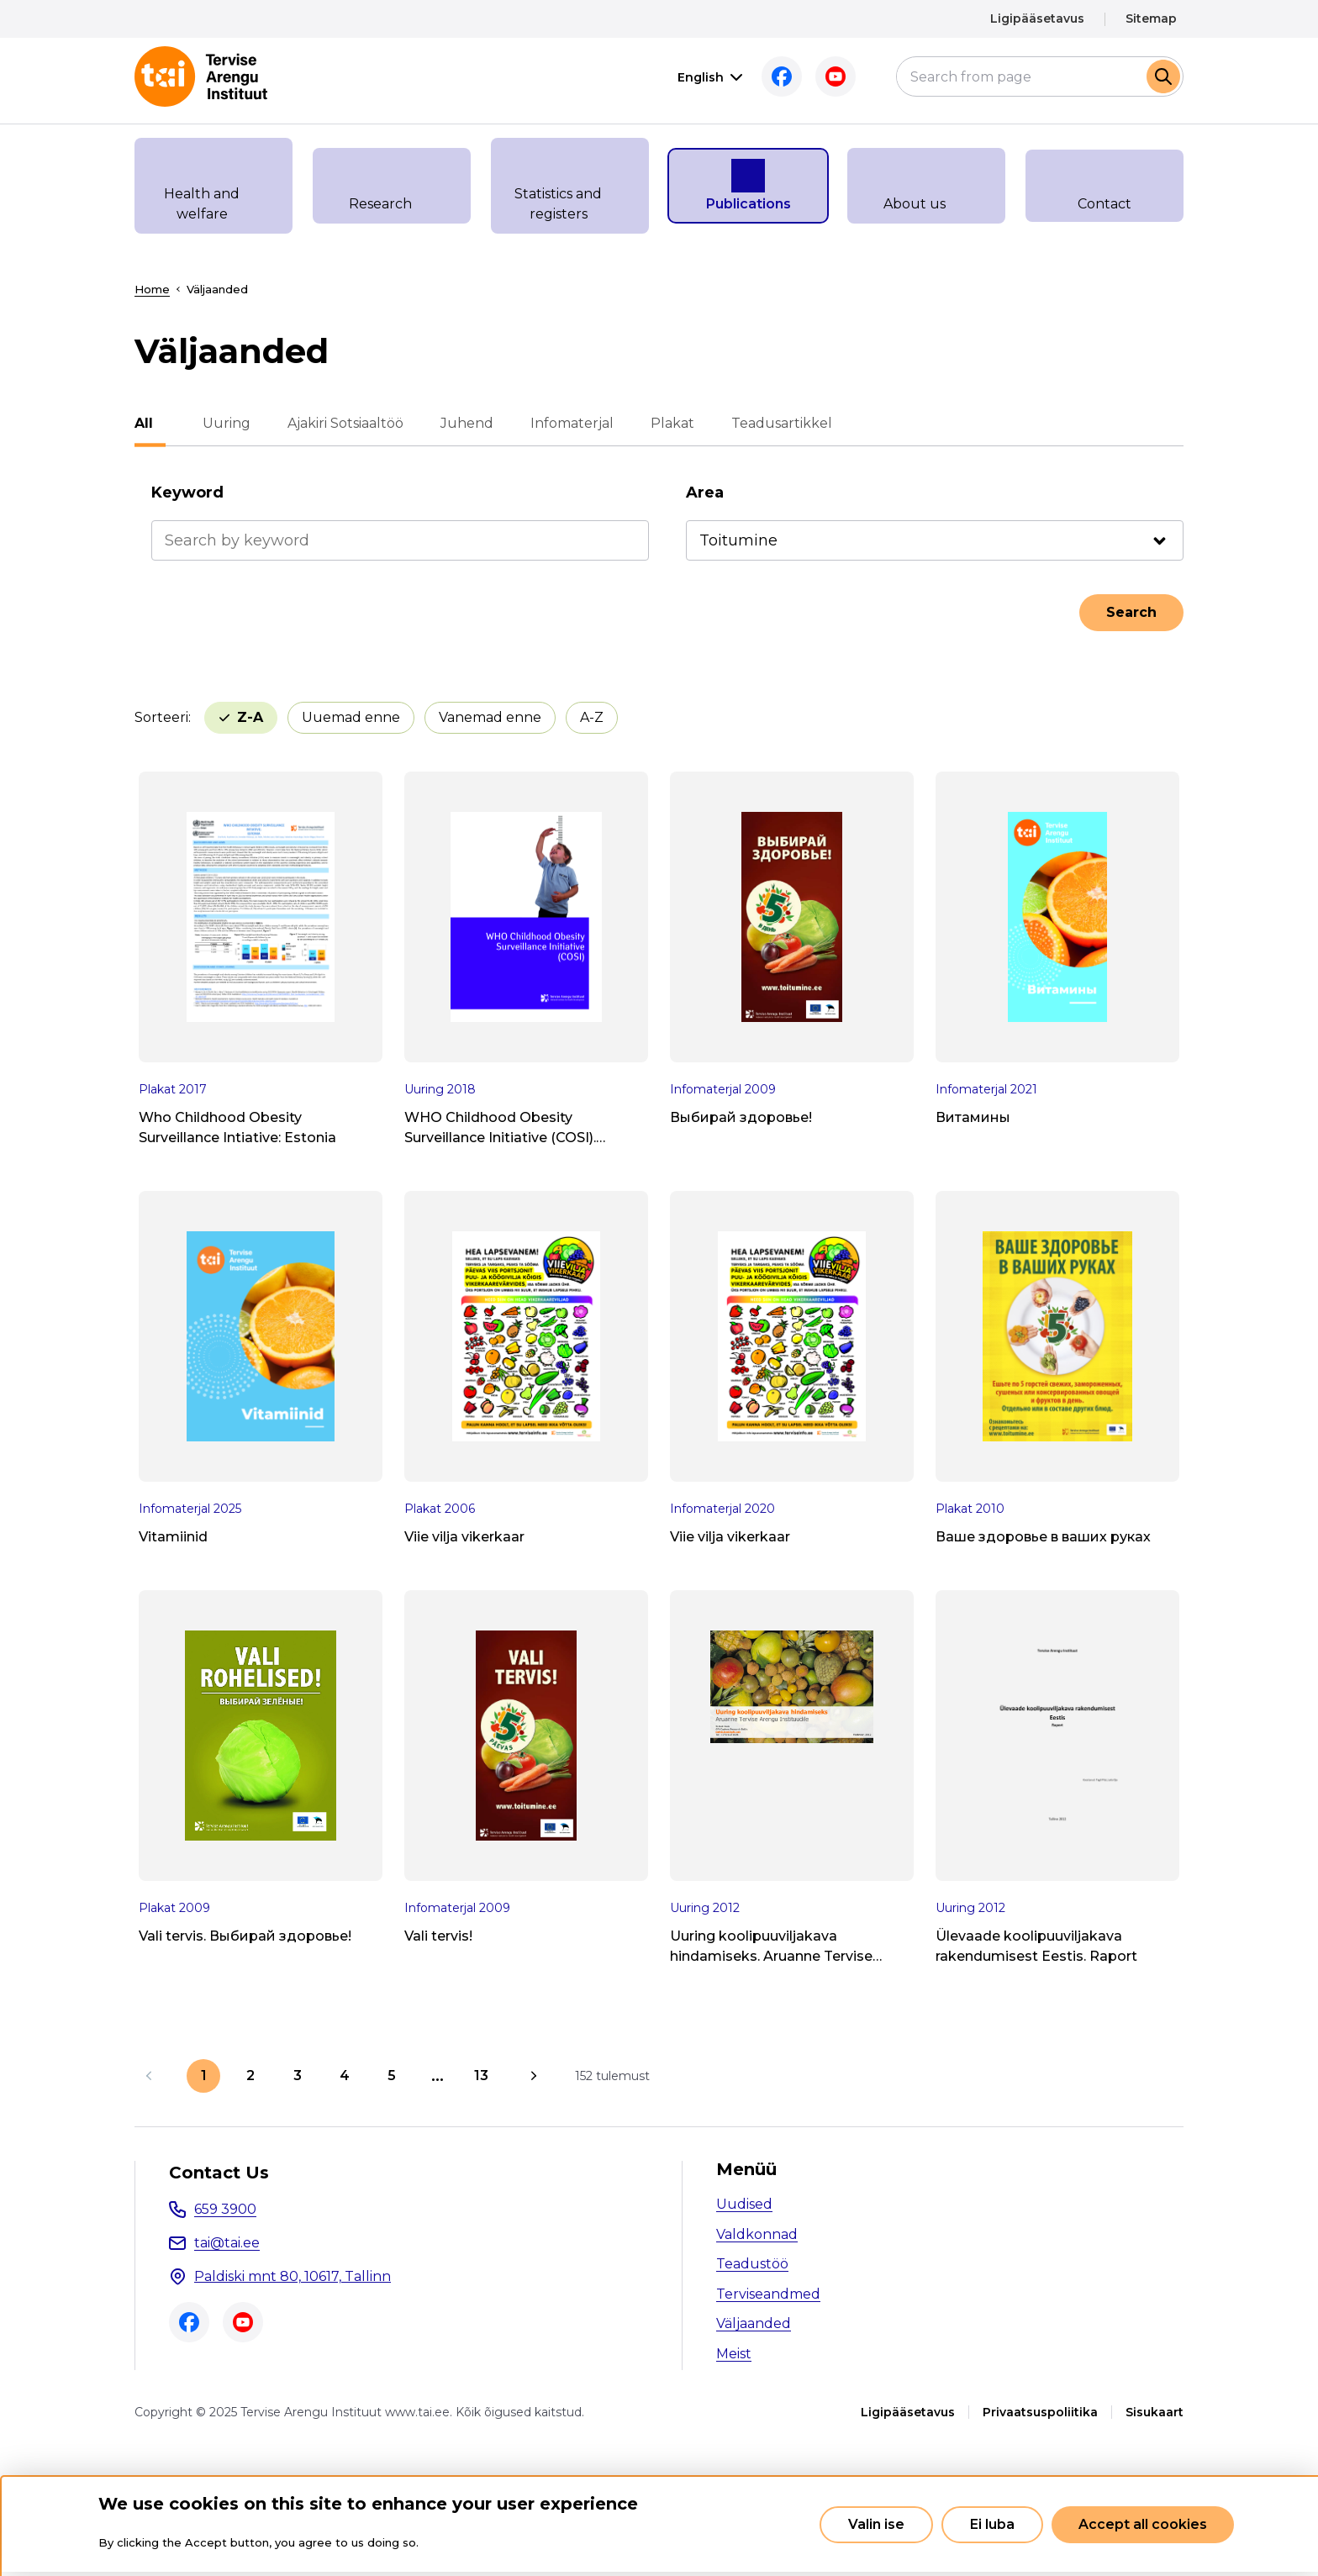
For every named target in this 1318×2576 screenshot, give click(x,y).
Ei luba (992, 2524)
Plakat (660, 423)
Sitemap (1151, 18)
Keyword (187, 492)
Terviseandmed (768, 2294)
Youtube (810, 76)
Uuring (214, 423)
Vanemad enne (407, 717)
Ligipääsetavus (1037, 18)
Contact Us (219, 2172)
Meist (733, 2354)
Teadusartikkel (769, 423)
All (143, 423)
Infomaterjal (559, 423)
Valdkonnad (757, 2234)
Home (152, 289)
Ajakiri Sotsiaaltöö (333, 423)
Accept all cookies (1142, 2524)
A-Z (508, 717)
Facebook (756, 76)
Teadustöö (752, 2264)
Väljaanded (753, 2323)
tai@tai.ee (227, 2243)
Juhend (454, 423)
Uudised (744, 2204)
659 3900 (225, 2209)
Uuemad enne (268, 717)
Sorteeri (161, 717)
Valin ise (876, 2524)
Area (705, 492)
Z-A (590, 717)
